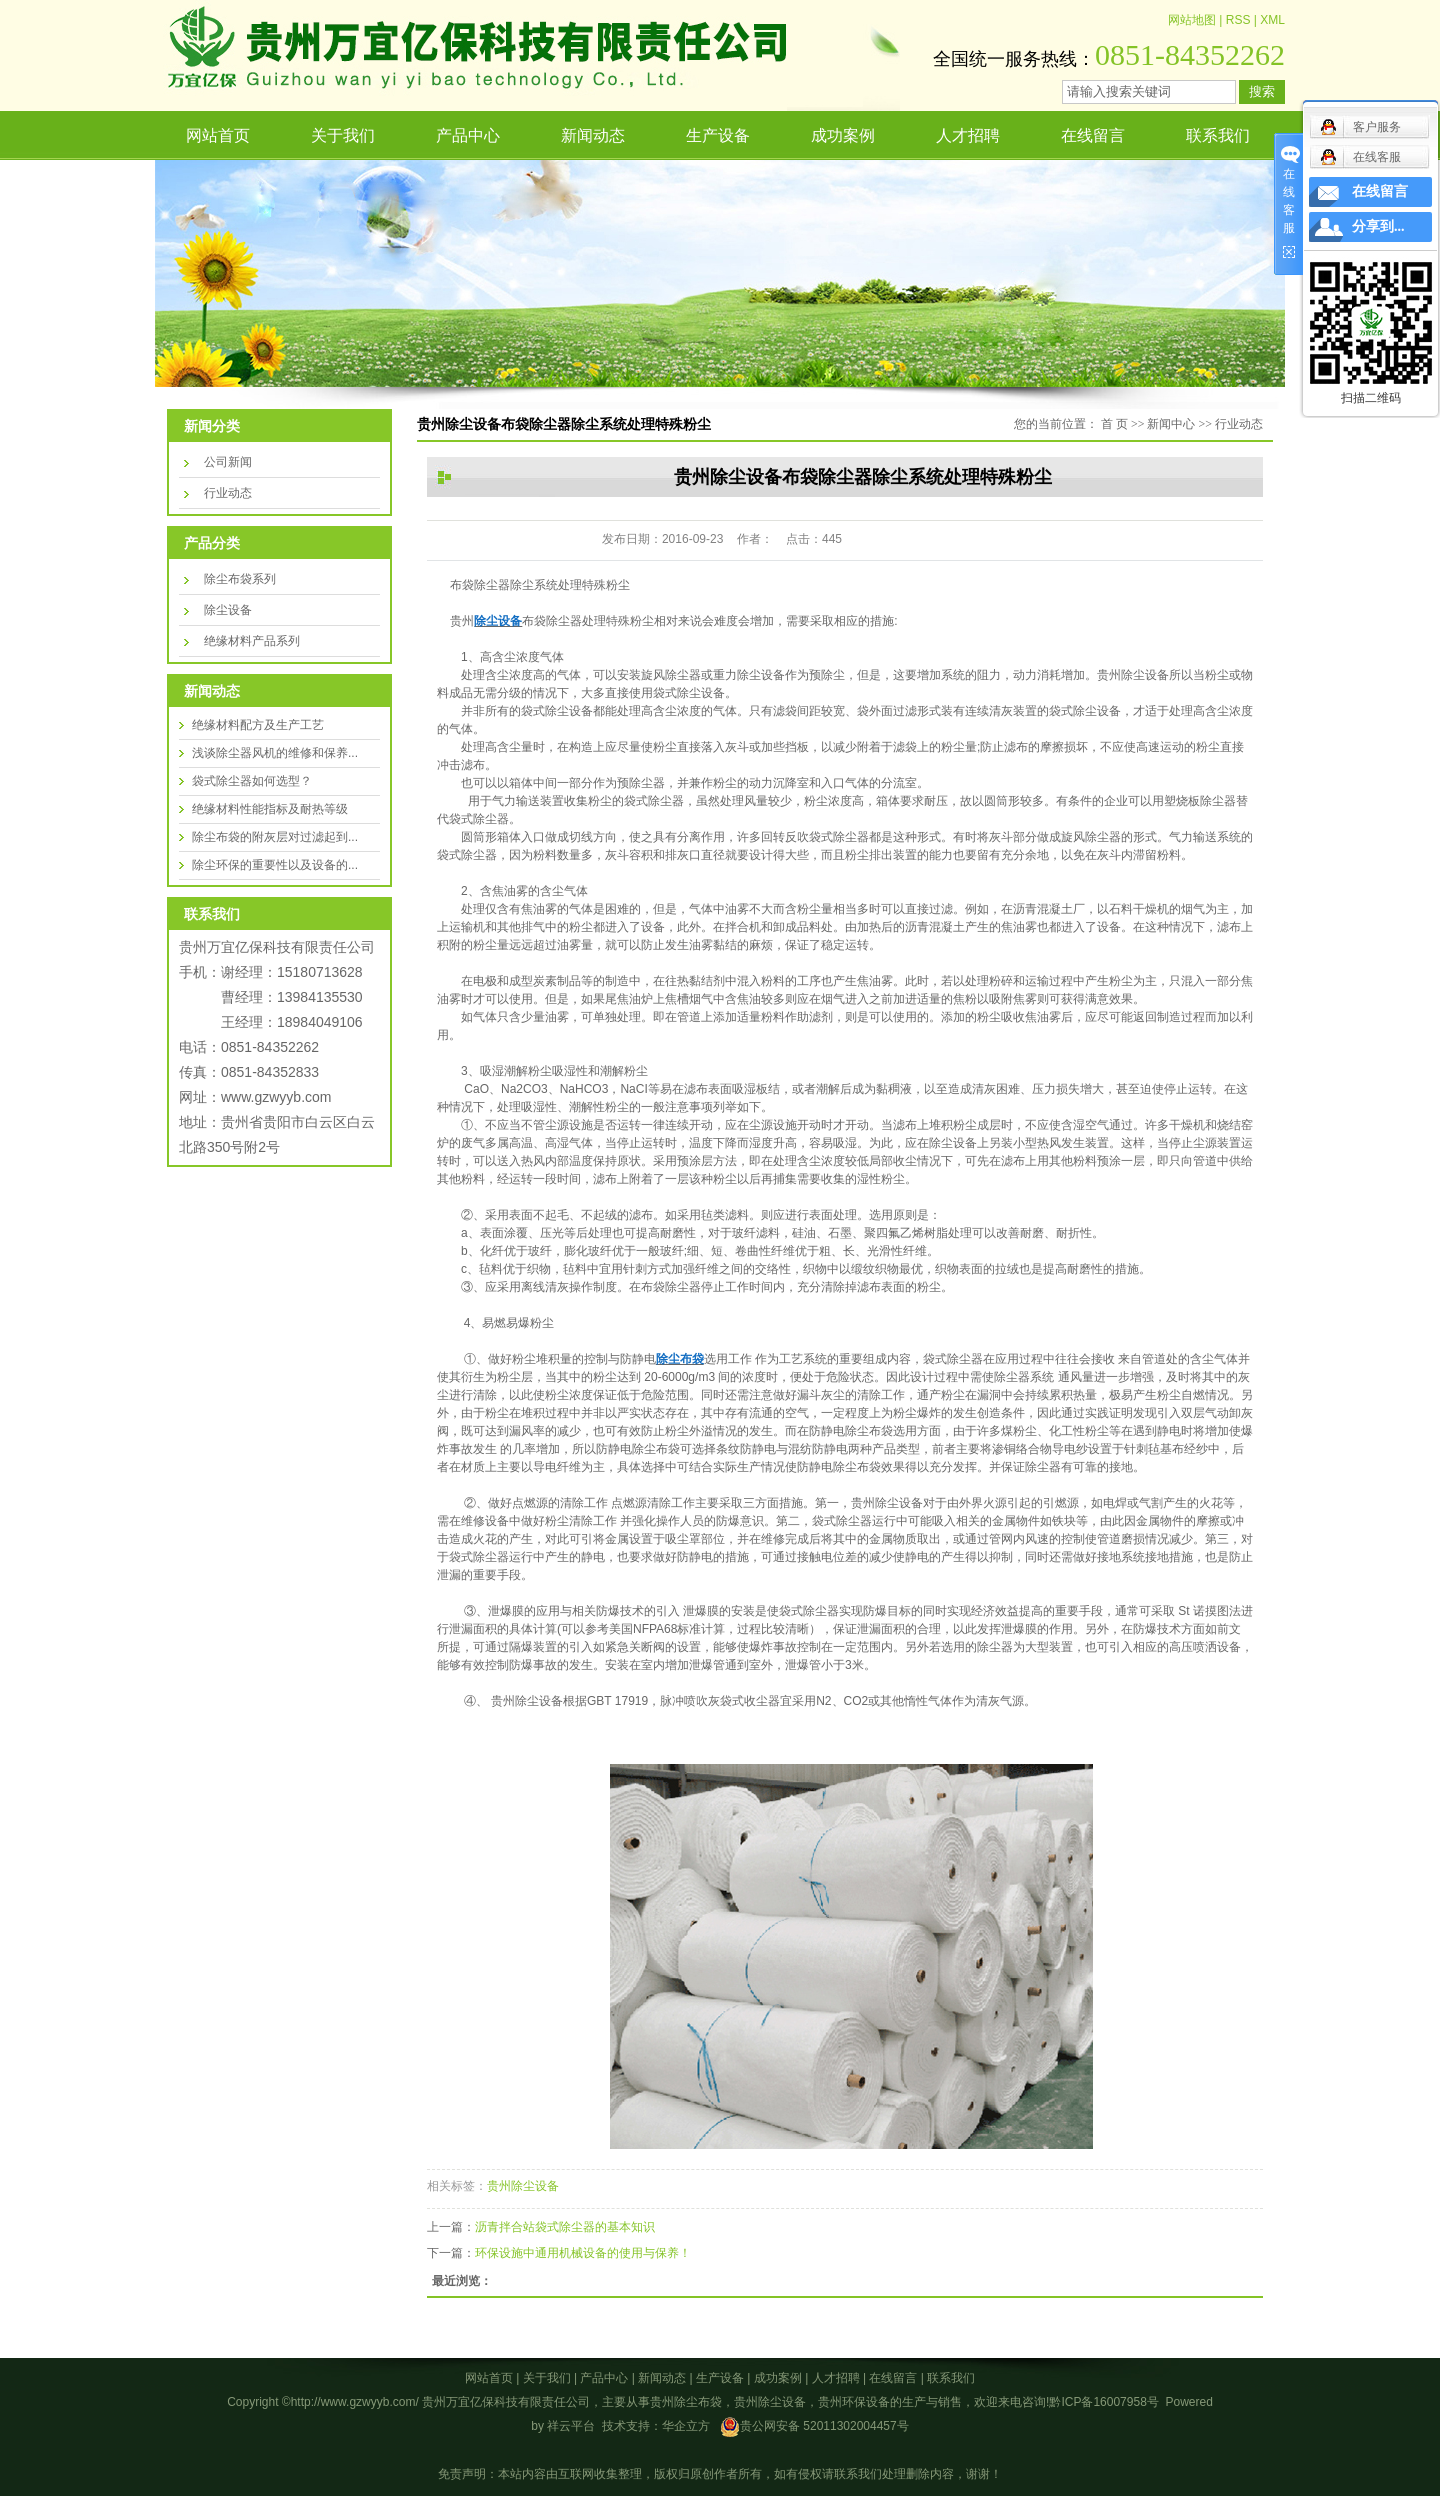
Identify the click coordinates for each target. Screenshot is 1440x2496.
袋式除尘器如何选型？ (252, 781)
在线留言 (1093, 135)
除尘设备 (228, 610)
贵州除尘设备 (523, 2186)
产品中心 (468, 135)
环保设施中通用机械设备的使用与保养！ (583, 2253)
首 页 (1114, 424)
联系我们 (1218, 135)
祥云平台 (571, 2426)
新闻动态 (593, 135)
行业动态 (228, 493)
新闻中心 (1171, 424)
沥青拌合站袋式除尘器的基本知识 (565, 2227)
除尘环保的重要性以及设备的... (275, 865)
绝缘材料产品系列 (252, 641)
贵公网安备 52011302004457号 (824, 2426)
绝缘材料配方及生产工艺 (258, 725)
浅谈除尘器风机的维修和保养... (275, 753)
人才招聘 (968, 135)
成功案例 (843, 135)
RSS (1238, 20)
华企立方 (686, 2426)
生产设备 (718, 135)
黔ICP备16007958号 (1103, 2402)
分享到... (1378, 226)
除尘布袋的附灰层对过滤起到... (275, 837)
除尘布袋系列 (240, 579)
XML (1272, 20)
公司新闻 (228, 462)
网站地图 (1192, 20)
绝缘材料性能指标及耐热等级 (270, 809)
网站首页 (218, 135)
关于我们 (343, 135)
